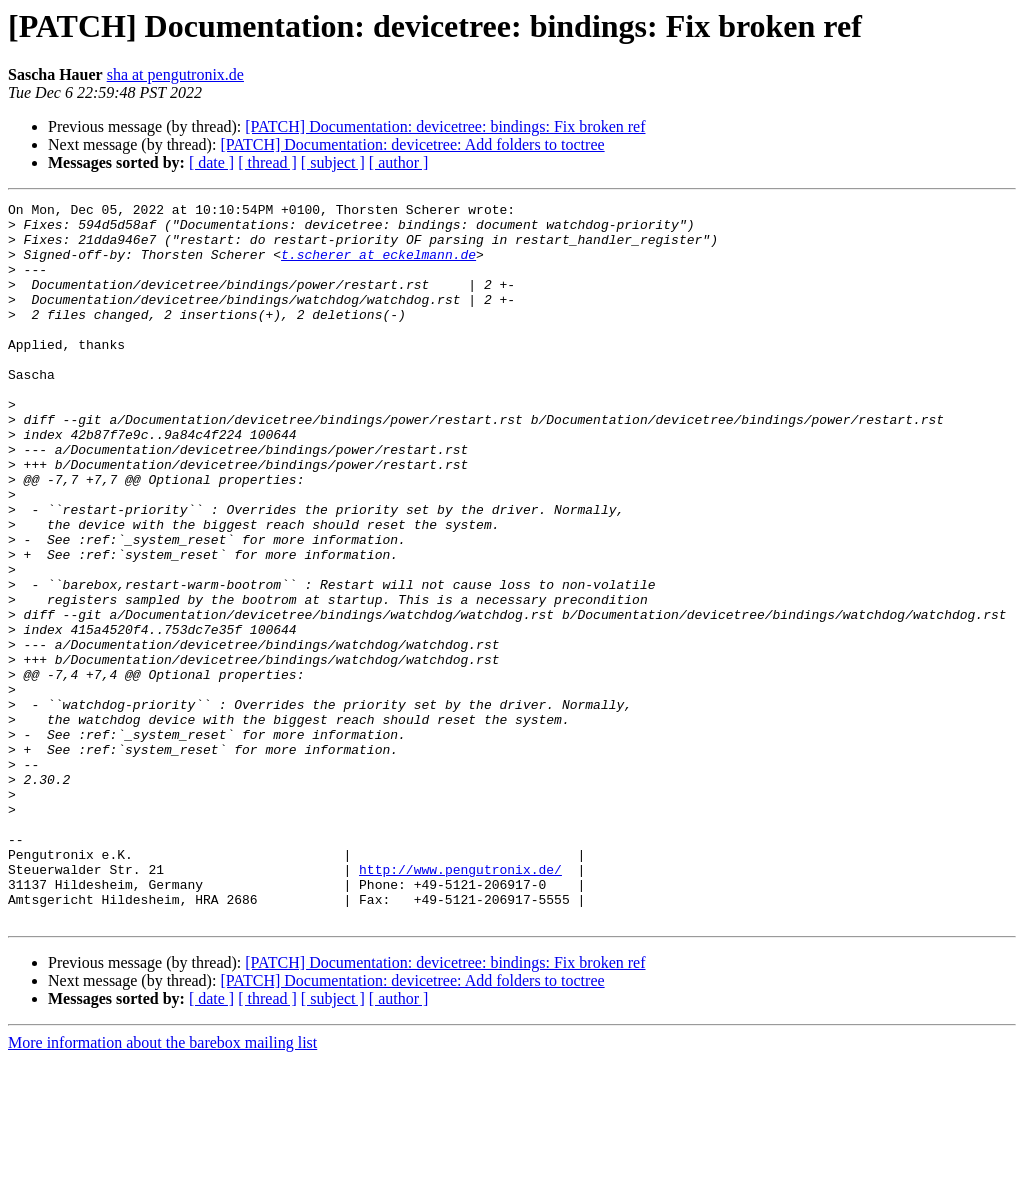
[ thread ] (267, 162)
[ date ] (211, 162)
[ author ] (399, 162)
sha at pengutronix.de (175, 74)
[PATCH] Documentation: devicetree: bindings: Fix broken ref (445, 126)
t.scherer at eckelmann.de (378, 266)
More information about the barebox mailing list (162, 1186)
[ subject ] (333, 162)
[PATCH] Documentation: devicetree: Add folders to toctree (412, 144)
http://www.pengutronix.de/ (460, 1004)
